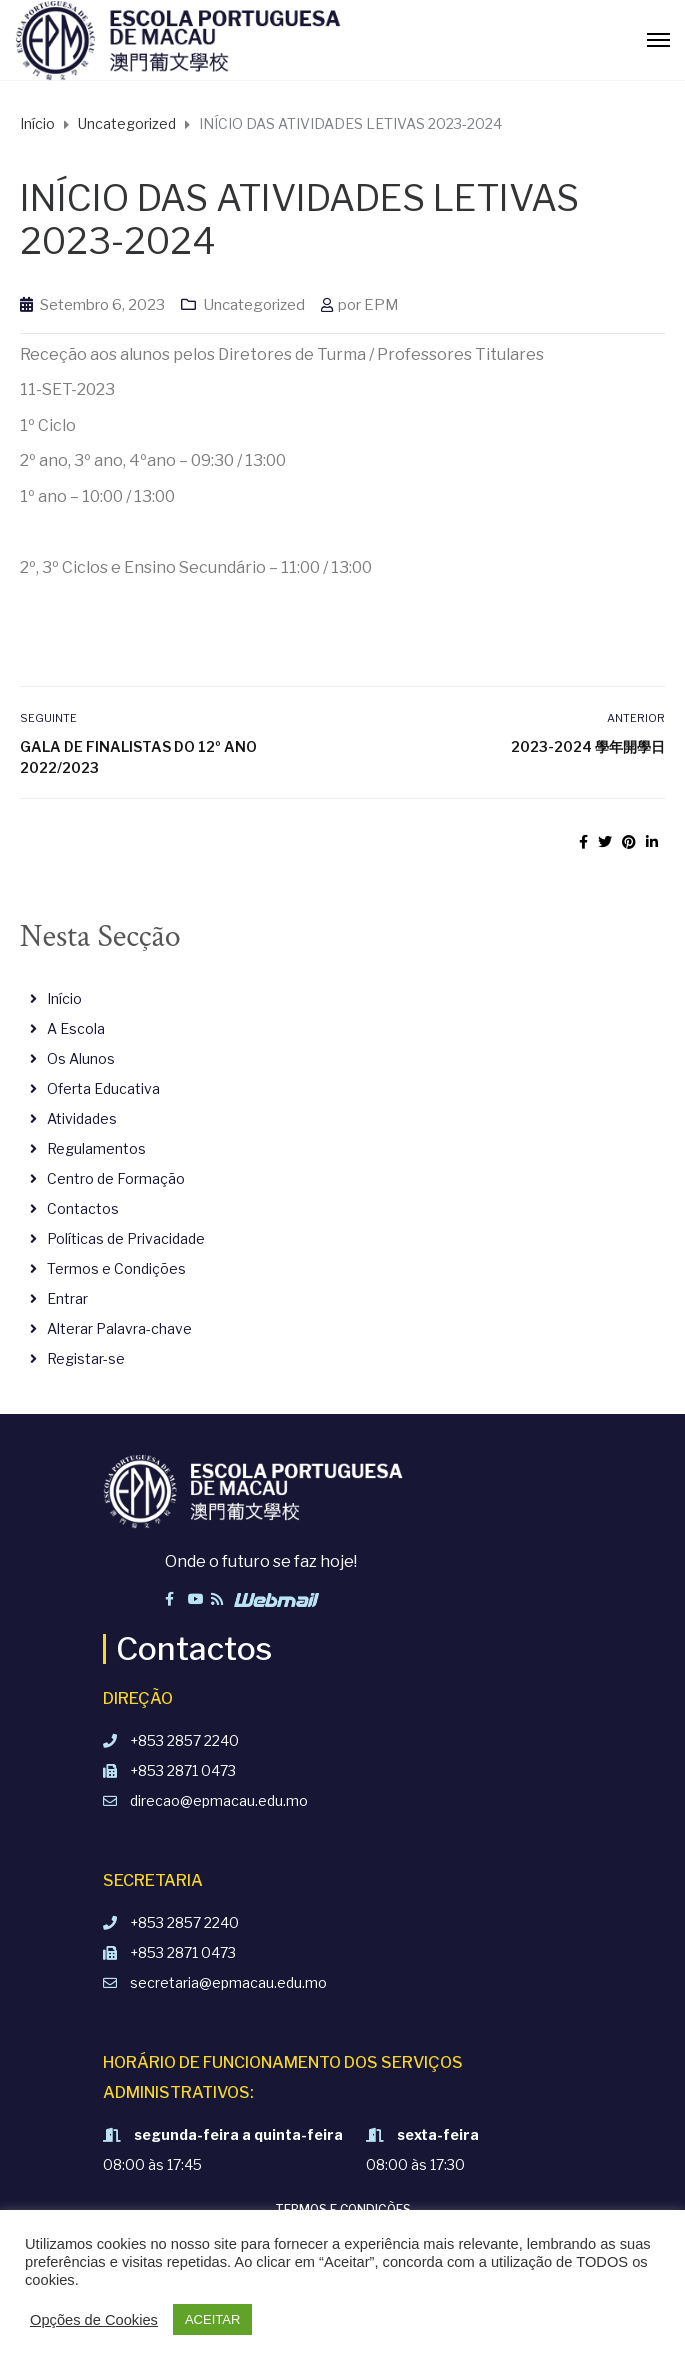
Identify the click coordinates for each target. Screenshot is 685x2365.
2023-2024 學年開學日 (588, 746)
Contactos (83, 1208)
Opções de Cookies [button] (94, 2320)
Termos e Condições (116, 1268)
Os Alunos (81, 1058)
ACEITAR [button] (212, 2319)
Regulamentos (96, 1148)
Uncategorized (254, 305)
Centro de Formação (116, 1178)
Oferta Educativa (103, 1088)
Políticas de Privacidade (126, 1238)
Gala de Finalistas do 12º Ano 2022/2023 (138, 757)
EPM (381, 305)
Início (64, 998)
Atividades (82, 1118)
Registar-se (86, 1358)
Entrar (67, 1298)
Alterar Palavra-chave (119, 1328)
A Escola (76, 1028)
